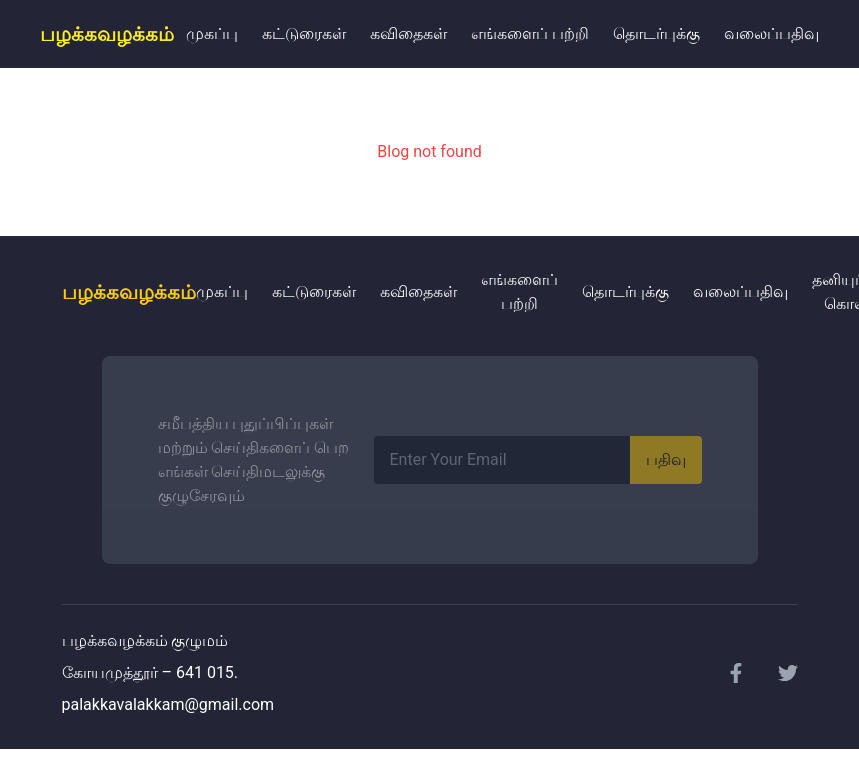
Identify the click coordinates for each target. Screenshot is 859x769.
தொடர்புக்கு (656, 33)
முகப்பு (212, 33)
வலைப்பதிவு (771, 33)
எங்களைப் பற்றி (530, 33)
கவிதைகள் (408, 33)
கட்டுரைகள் (304, 33)
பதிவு (666, 459)
